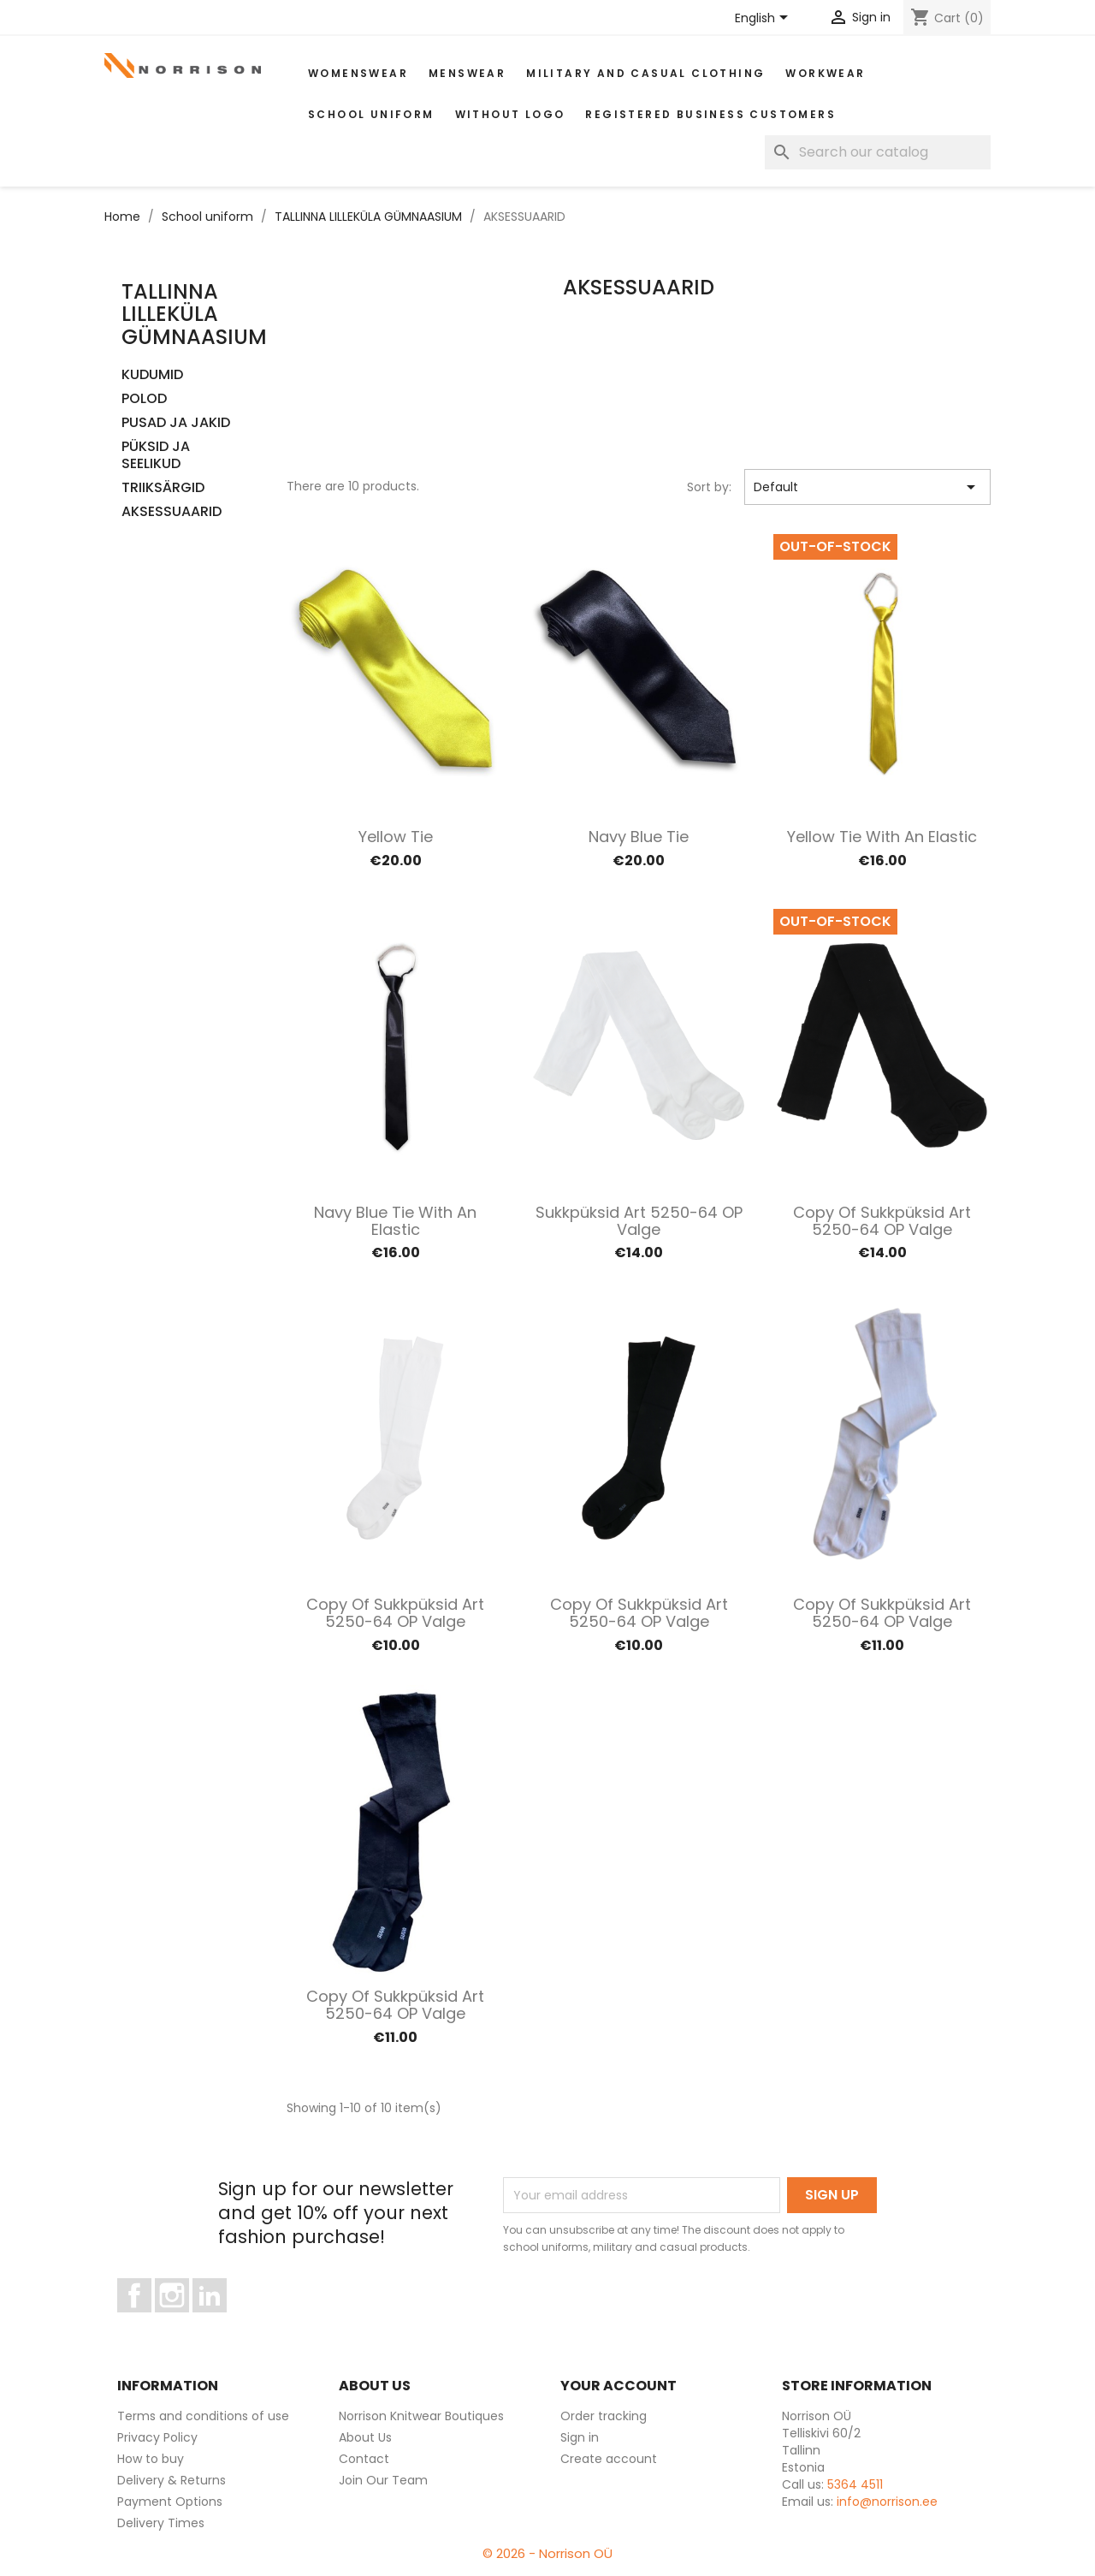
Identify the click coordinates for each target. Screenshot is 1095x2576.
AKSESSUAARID (171, 512)
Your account (618, 2385)
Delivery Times (160, 2522)
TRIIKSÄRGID (162, 488)
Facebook (151, 2320)
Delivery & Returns (171, 2480)
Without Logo (510, 114)
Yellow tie (395, 836)
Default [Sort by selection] (868, 487)
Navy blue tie (639, 836)
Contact (364, 2458)
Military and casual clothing (645, 73)
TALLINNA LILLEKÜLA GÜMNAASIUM (194, 314)
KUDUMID (152, 375)
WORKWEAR (825, 73)
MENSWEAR (467, 73)
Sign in (579, 2437)
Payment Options (169, 2501)
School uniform (371, 114)
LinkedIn (219, 2320)
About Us (365, 2437)
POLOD (144, 399)
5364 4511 (855, 2484)
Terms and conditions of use (203, 2416)
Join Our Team (383, 2480)
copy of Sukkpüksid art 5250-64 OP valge (882, 1221)
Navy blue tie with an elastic (395, 1221)
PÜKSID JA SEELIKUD (155, 455)
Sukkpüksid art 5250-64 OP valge (639, 1221)
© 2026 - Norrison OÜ (547, 2553)
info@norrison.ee (887, 2501)
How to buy (150, 2458)
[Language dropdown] (764, 19)
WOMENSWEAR (358, 73)
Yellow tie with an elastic (882, 836)
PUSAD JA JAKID (175, 423)
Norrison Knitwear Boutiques (421, 2416)
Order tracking (603, 2416)
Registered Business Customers (710, 114)
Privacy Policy (157, 2437)
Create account (608, 2458)
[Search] (878, 152)
